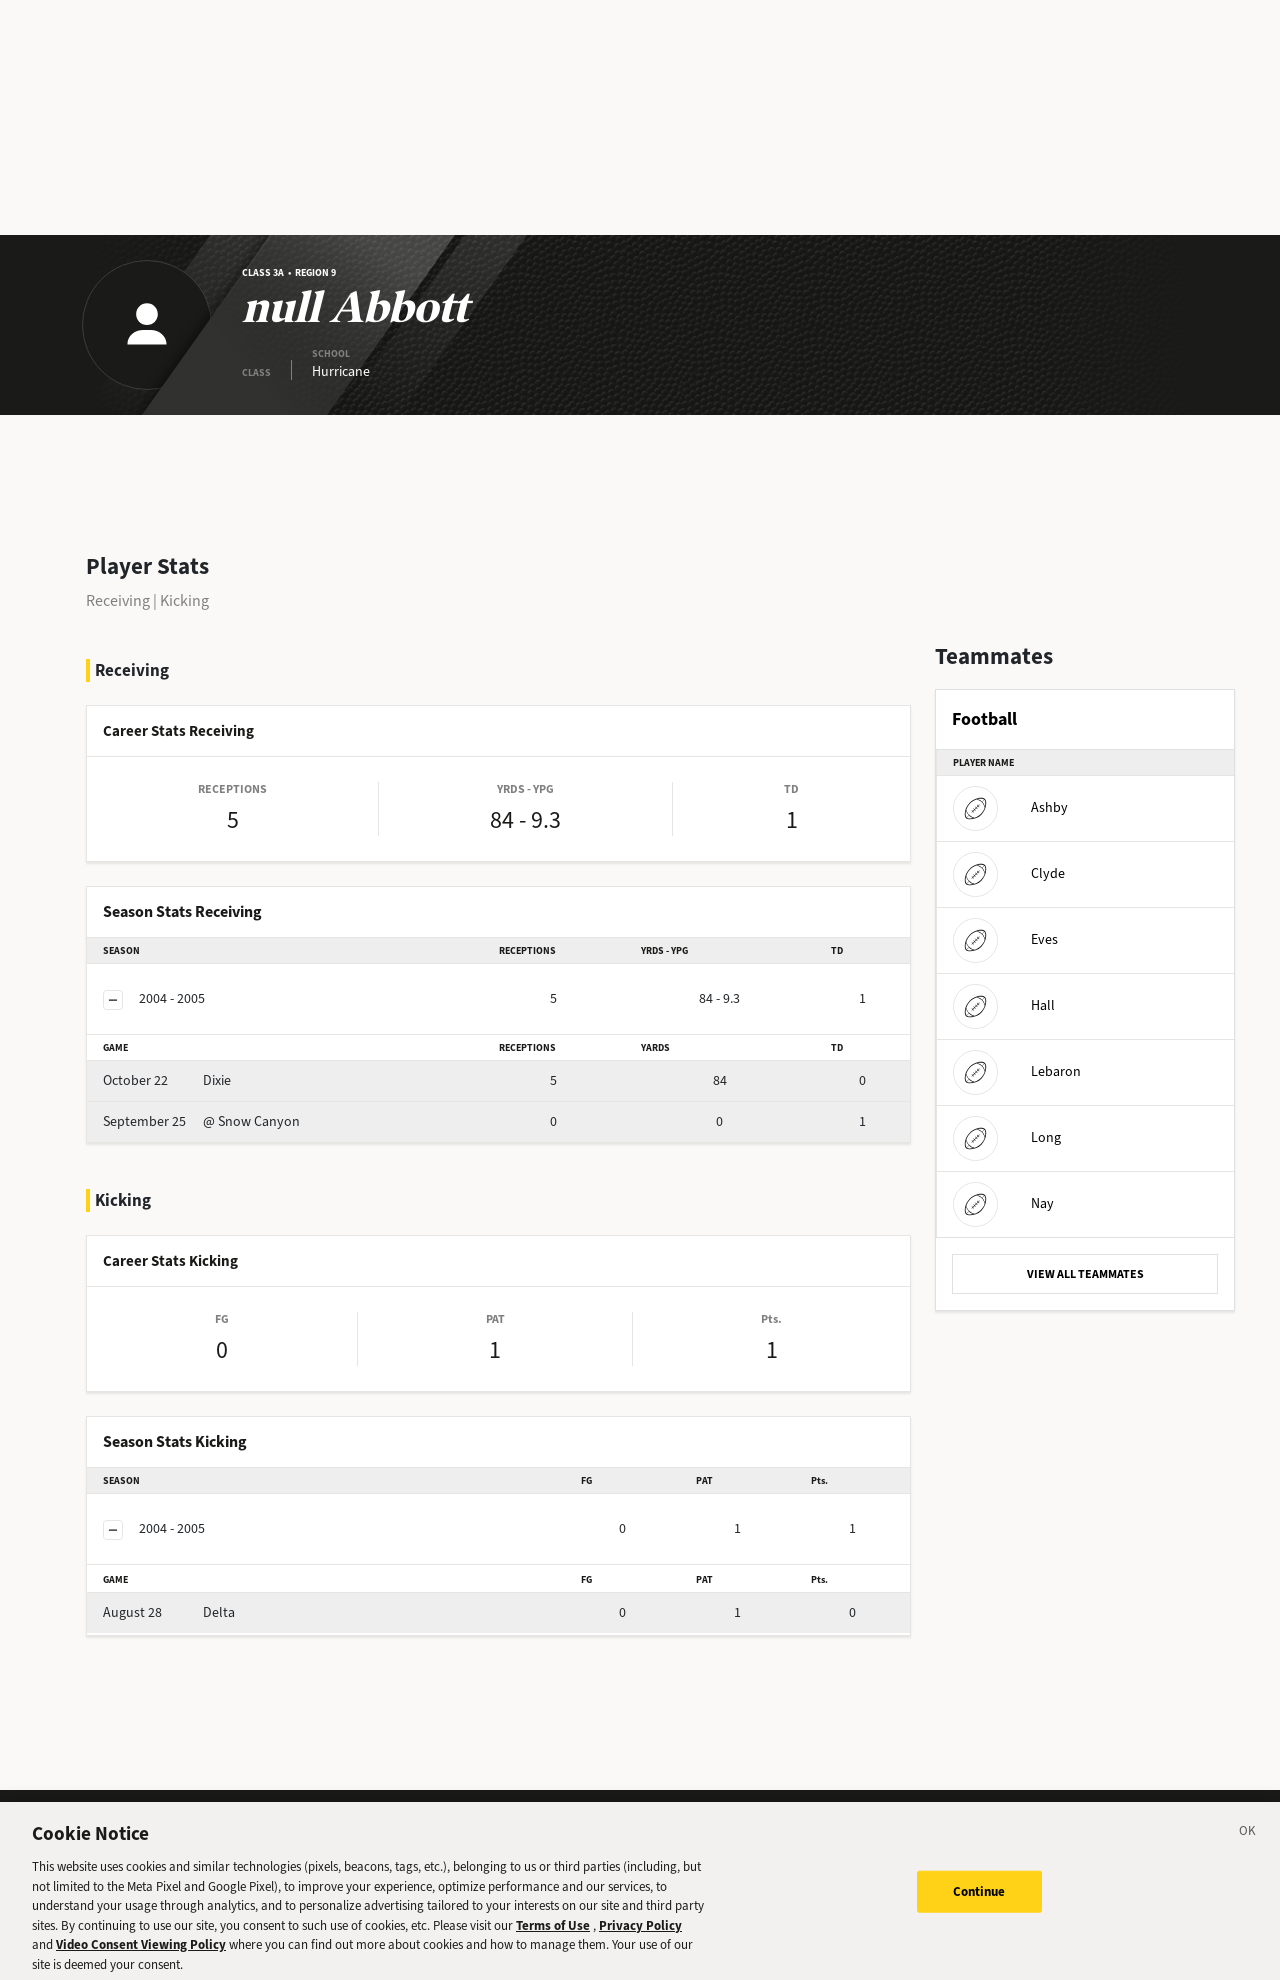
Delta (169, 1612)
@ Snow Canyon (201, 1121)
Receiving (118, 600)
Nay (1003, 1203)
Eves (1005, 939)
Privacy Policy (640, 1933)
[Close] (1248, 1843)
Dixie (167, 1080)
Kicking (184, 600)
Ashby (1010, 807)
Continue (979, 1899)
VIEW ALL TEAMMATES (1085, 1274)
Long (1007, 1137)
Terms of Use (553, 1933)
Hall (1004, 1005)
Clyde (1009, 873)
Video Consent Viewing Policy (141, 1953)
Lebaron (1017, 1071)
